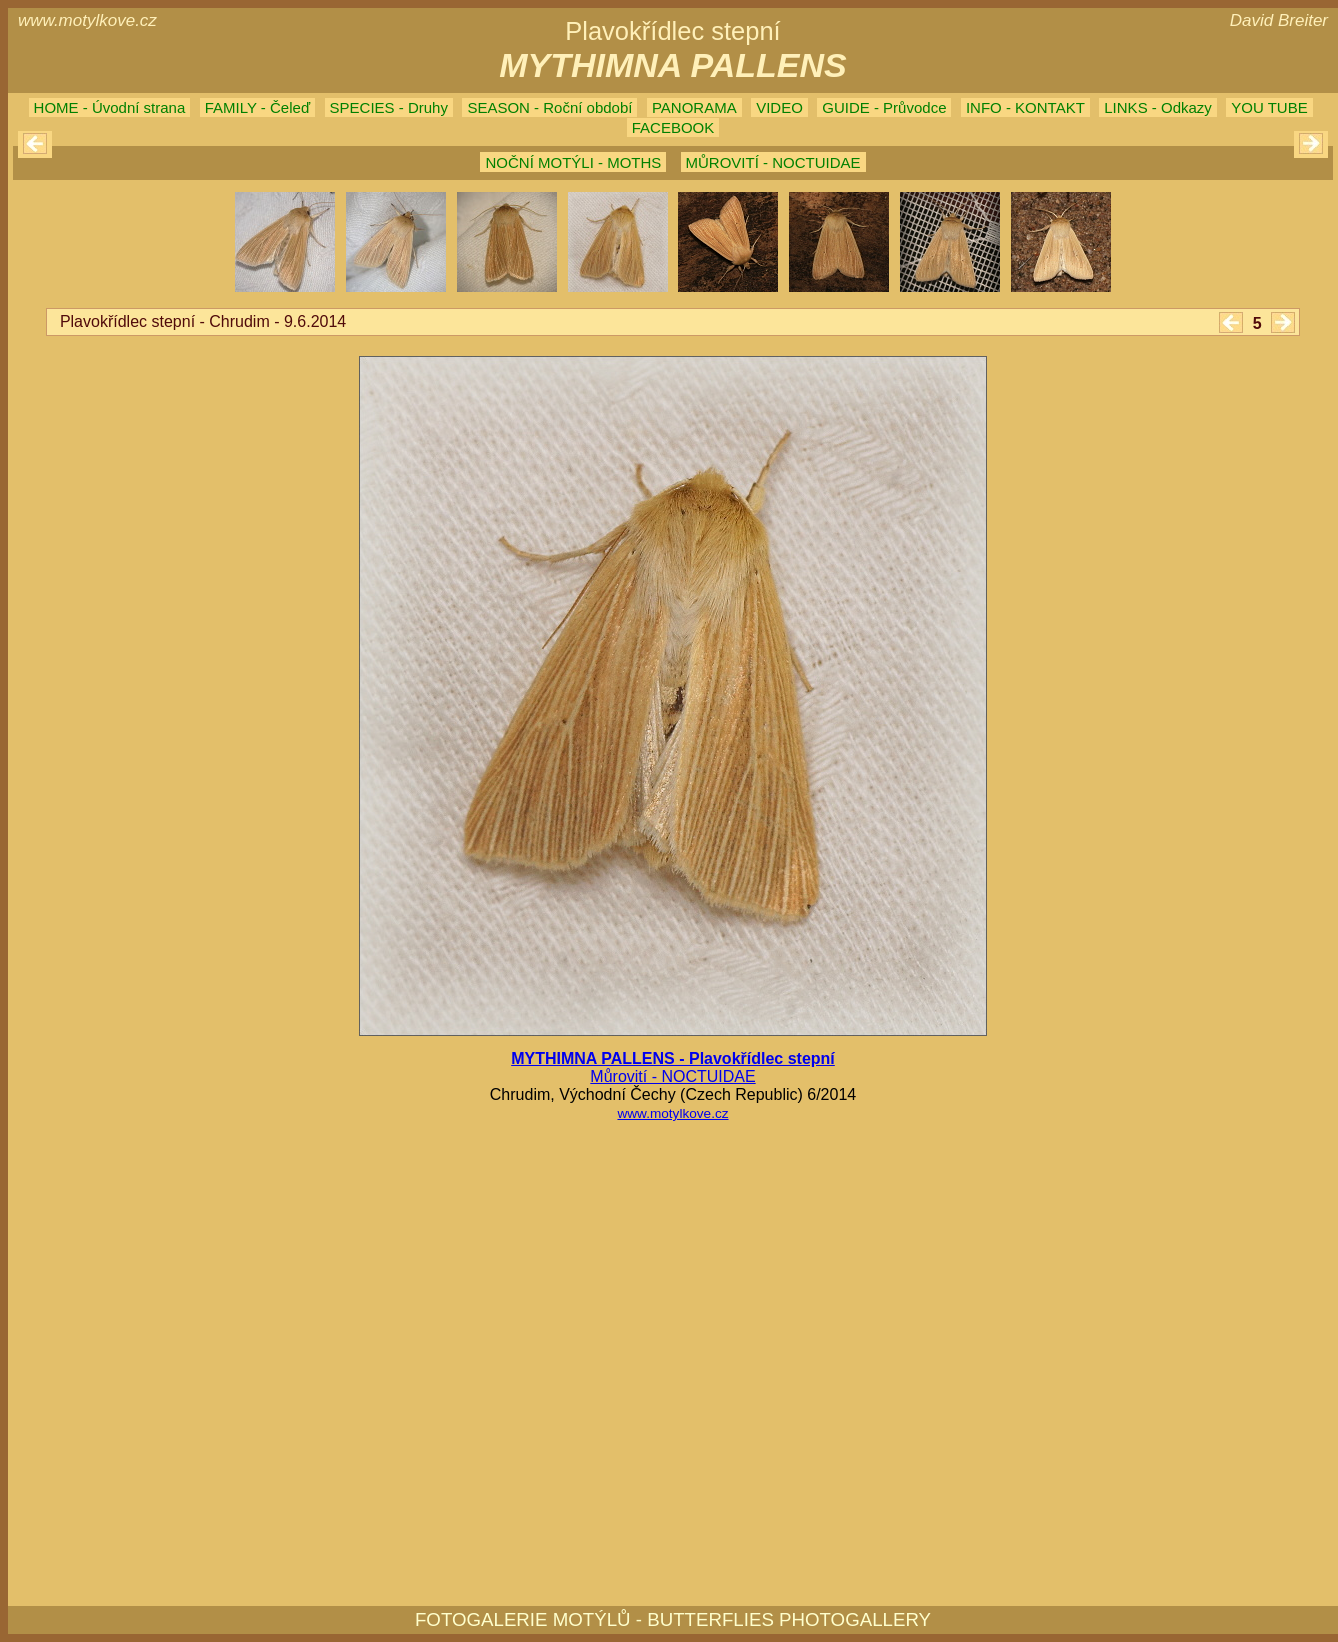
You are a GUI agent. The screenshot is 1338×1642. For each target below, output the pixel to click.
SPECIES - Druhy (389, 107)
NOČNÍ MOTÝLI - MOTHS (573, 162)
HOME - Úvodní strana (110, 107)
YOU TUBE (1269, 107)
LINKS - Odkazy (1158, 107)
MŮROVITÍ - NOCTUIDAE (773, 162)
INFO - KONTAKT (1025, 107)
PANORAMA (694, 107)
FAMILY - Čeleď (257, 107)
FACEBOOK (673, 127)
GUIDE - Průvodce (884, 107)
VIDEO (779, 107)
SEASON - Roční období (549, 107)
